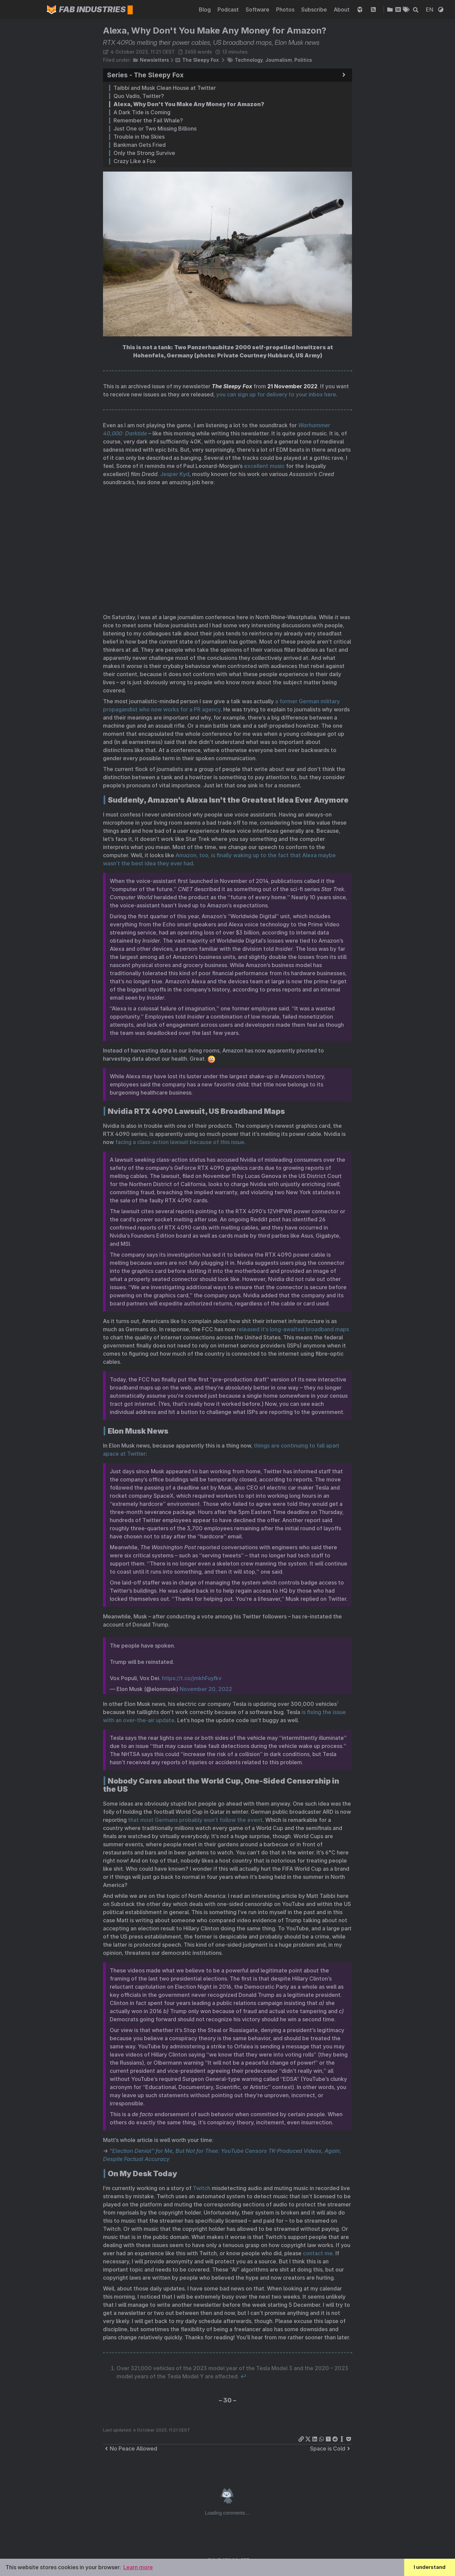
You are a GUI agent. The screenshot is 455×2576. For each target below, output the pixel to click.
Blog (205, 9)
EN (430, 9)
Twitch (201, 2188)
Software (258, 9)
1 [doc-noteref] (337, 1702)
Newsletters (154, 60)
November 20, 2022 (206, 1689)
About (342, 9)
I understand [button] (430, 2567)
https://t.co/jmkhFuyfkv (192, 1678)
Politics (303, 60)
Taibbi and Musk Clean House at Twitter (164, 87)
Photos (286, 9)
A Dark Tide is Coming (141, 112)
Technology (249, 60)
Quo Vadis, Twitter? (138, 96)
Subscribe (314, 9)
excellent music (264, 466)
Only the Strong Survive (144, 153)
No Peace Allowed (130, 2448)
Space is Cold (331, 2448)
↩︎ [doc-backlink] (243, 2376)
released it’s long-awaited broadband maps (293, 1329)
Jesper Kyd (174, 474)
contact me (318, 2253)
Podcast (229, 9)
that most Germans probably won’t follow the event (195, 1819)
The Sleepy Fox (200, 60)
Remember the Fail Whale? (148, 120)
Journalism (278, 60)
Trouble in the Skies (139, 136)
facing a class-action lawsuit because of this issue (179, 1142)
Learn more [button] (138, 2567)
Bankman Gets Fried (139, 144)
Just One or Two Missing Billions (155, 128)
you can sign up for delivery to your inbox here (276, 394)
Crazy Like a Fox (134, 161)
